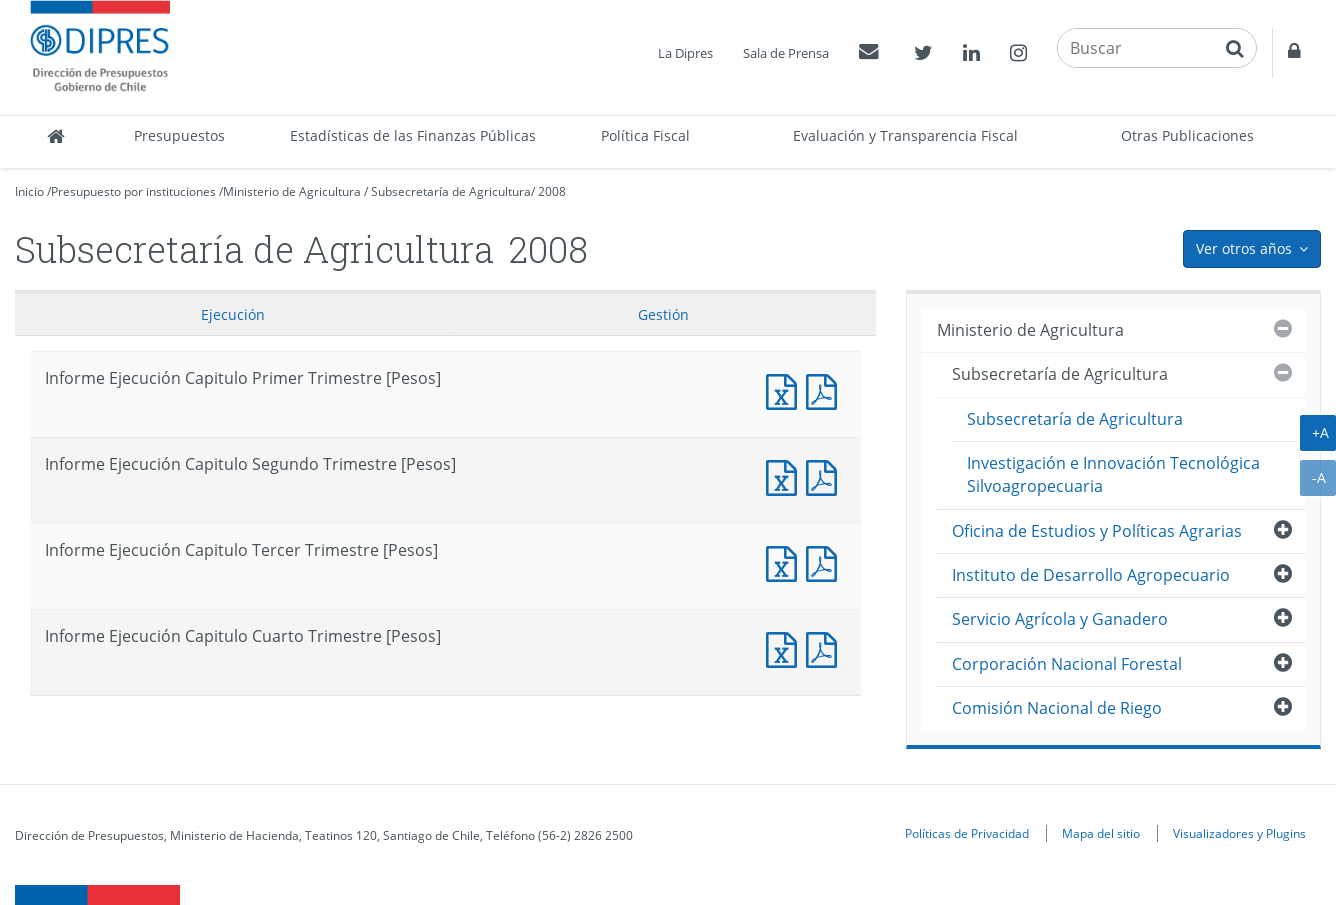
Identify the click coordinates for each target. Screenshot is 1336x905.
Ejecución (233, 314)
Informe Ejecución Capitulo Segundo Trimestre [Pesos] (786, 475)
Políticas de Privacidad (967, 833)
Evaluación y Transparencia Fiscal (905, 135)
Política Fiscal (645, 135)
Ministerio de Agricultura (292, 191)
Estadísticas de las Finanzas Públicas (413, 135)
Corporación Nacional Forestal (1067, 664)
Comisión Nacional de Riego (1057, 708)
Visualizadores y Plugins (1239, 833)
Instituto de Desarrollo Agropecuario (1091, 575)
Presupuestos (179, 135)
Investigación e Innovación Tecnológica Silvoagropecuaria (1113, 474)
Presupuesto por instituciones (133, 191)
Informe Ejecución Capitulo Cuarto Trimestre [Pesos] (786, 647)
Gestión (663, 314)
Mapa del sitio (1101, 833)
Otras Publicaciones (1187, 135)
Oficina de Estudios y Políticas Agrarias (1097, 531)
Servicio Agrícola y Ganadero (1060, 619)
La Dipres (685, 53)
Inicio (29, 191)
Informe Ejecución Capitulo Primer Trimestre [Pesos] (786, 389)
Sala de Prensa (786, 53)
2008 (552, 191)
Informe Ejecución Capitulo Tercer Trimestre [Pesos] (786, 561)
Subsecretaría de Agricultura (451, 191)
